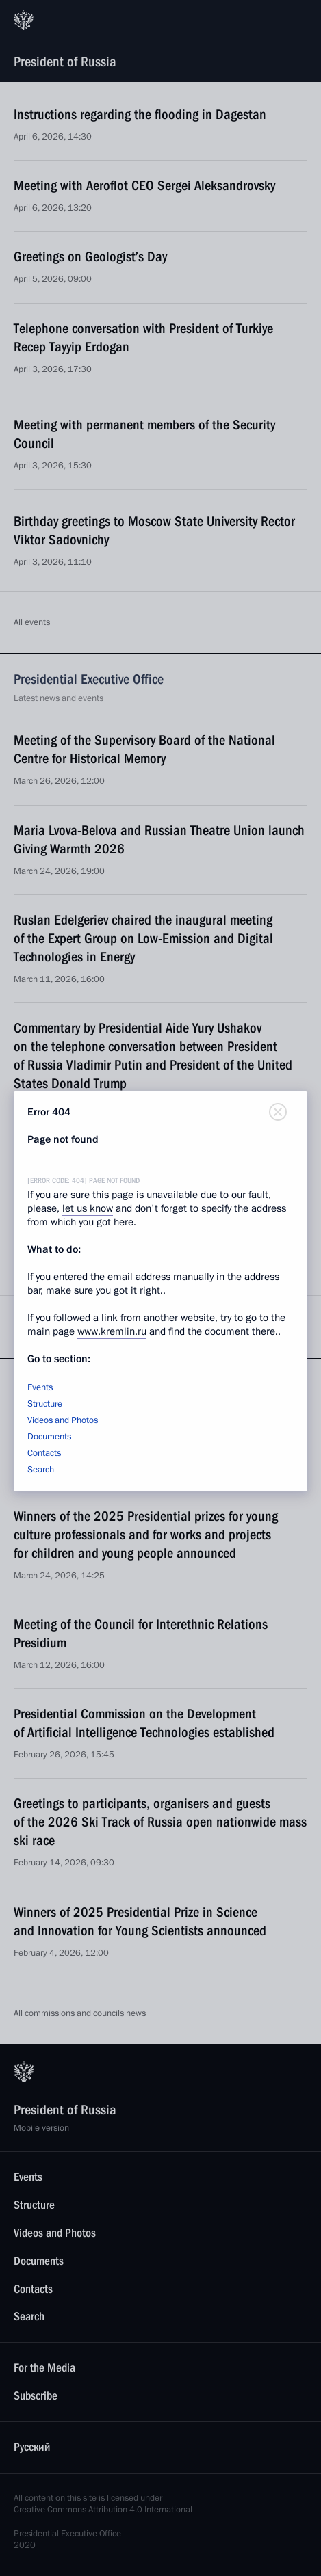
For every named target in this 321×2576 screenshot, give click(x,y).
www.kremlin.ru (111, 1331)
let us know (87, 1208)
